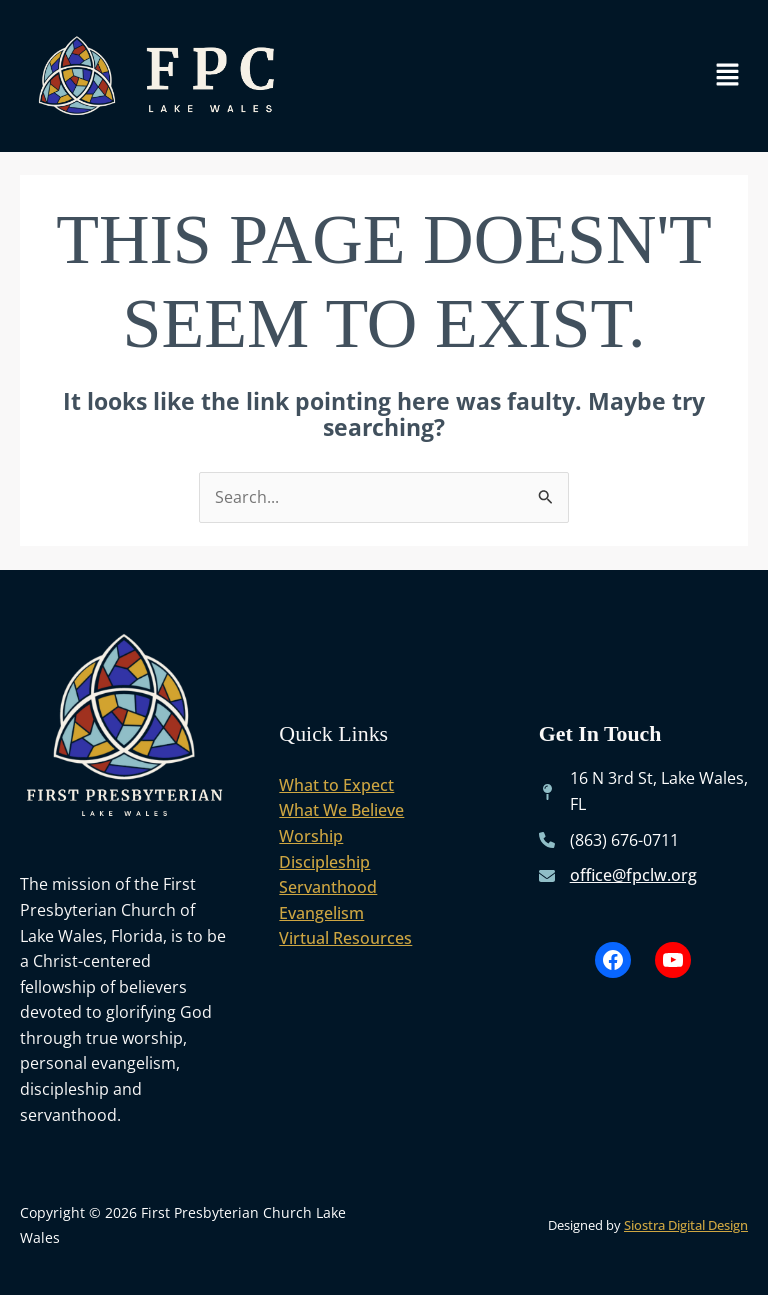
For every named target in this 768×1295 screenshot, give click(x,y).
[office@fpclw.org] (618, 876)
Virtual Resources (345, 938)
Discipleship (324, 862)
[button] (728, 76)
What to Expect (336, 785)
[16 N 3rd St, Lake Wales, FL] (643, 791)
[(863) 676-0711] (609, 841)
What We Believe (341, 810)
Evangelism (321, 913)
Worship (311, 836)
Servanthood (328, 887)
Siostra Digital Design (686, 1225)
